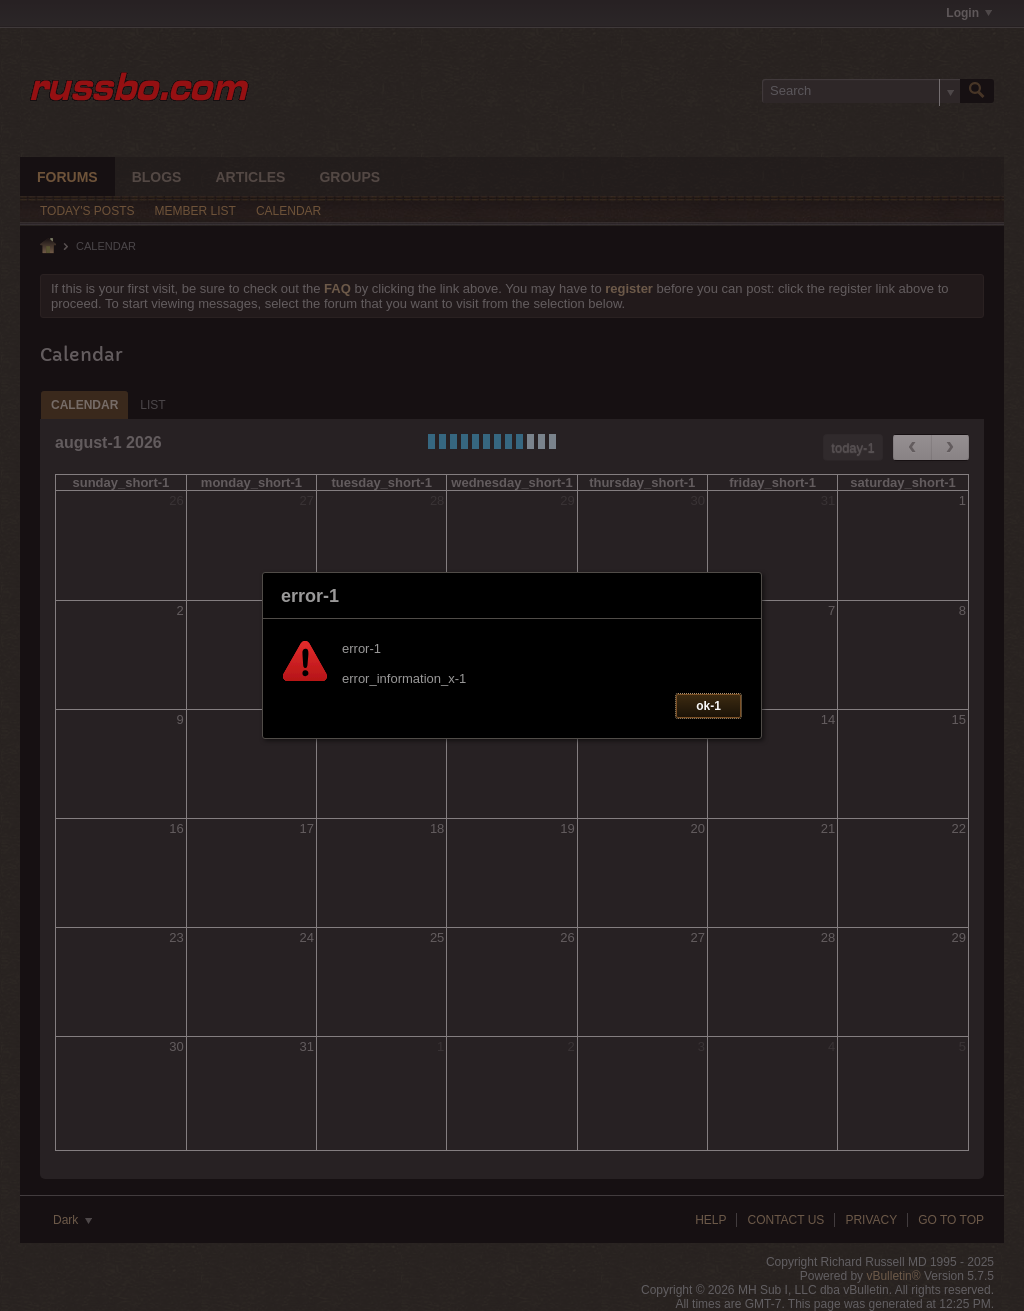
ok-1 (708, 706)
